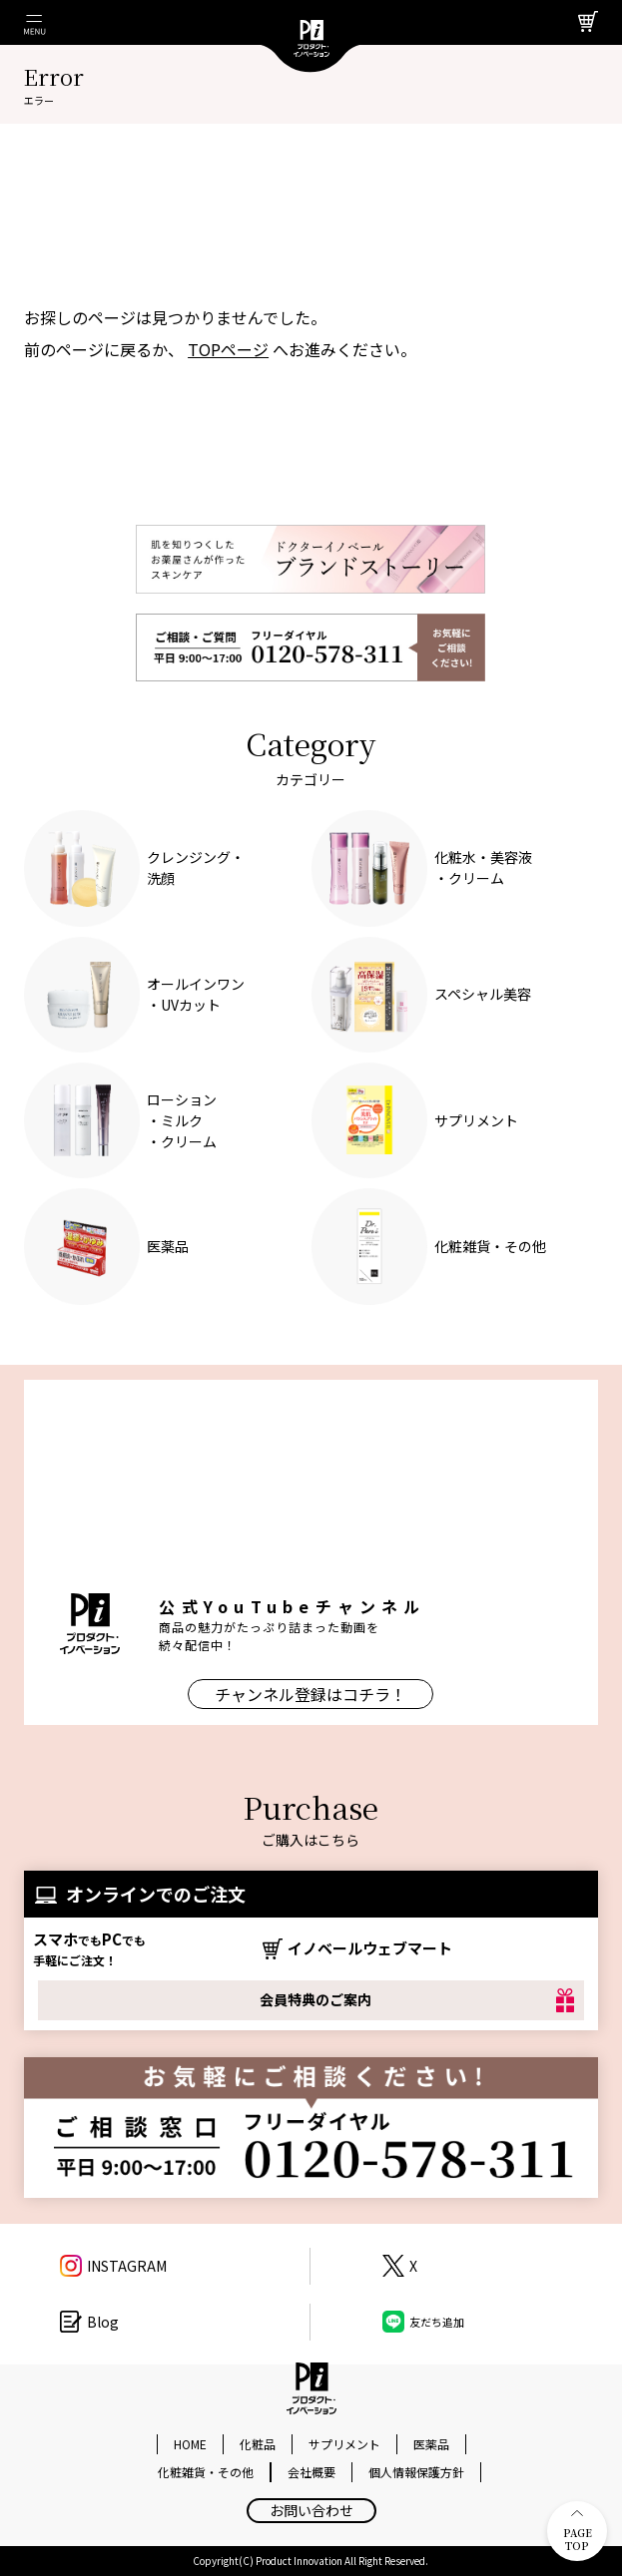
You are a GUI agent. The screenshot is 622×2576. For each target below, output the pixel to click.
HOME (190, 2443)
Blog (103, 2322)
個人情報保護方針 (416, 2471)
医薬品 (431, 2443)
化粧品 (258, 2443)
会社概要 (311, 2471)
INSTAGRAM (127, 2266)
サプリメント (344, 2443)
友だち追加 (436, 2322)
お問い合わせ (311, 2510)
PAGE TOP (577, 2531)
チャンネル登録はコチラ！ (310, 1694)
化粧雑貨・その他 (206, 2471)
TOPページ (228, 349)
